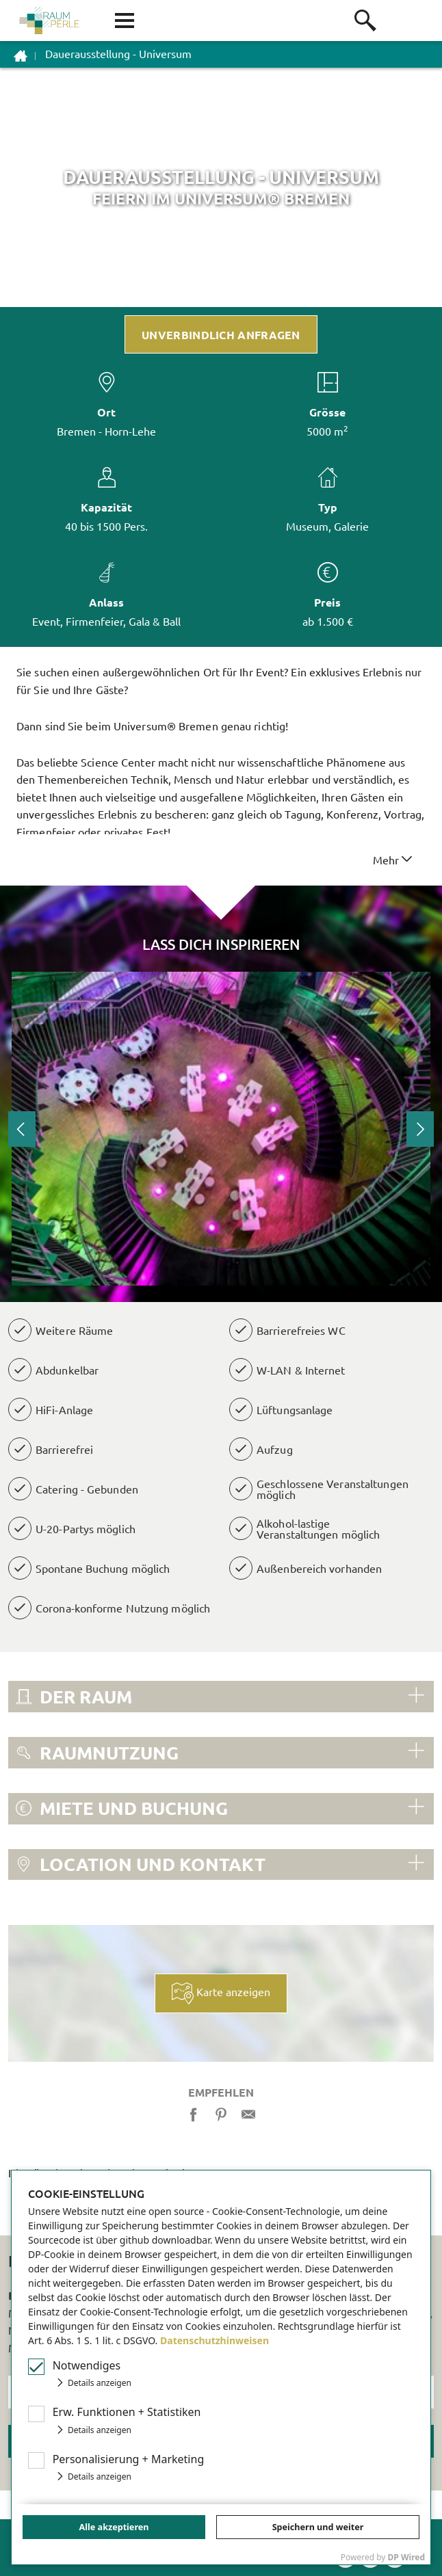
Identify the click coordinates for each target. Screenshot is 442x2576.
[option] (221, 1129)
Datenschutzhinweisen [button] (214, 2340)
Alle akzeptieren (114, 2527)
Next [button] (420, 1129)
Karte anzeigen (221, 1993)
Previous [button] (22, 1129)
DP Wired (406, 2557)
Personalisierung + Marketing (129, 2459)
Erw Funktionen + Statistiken (127, 2411)
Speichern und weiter (318, 2527)
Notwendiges (87, 2365)
